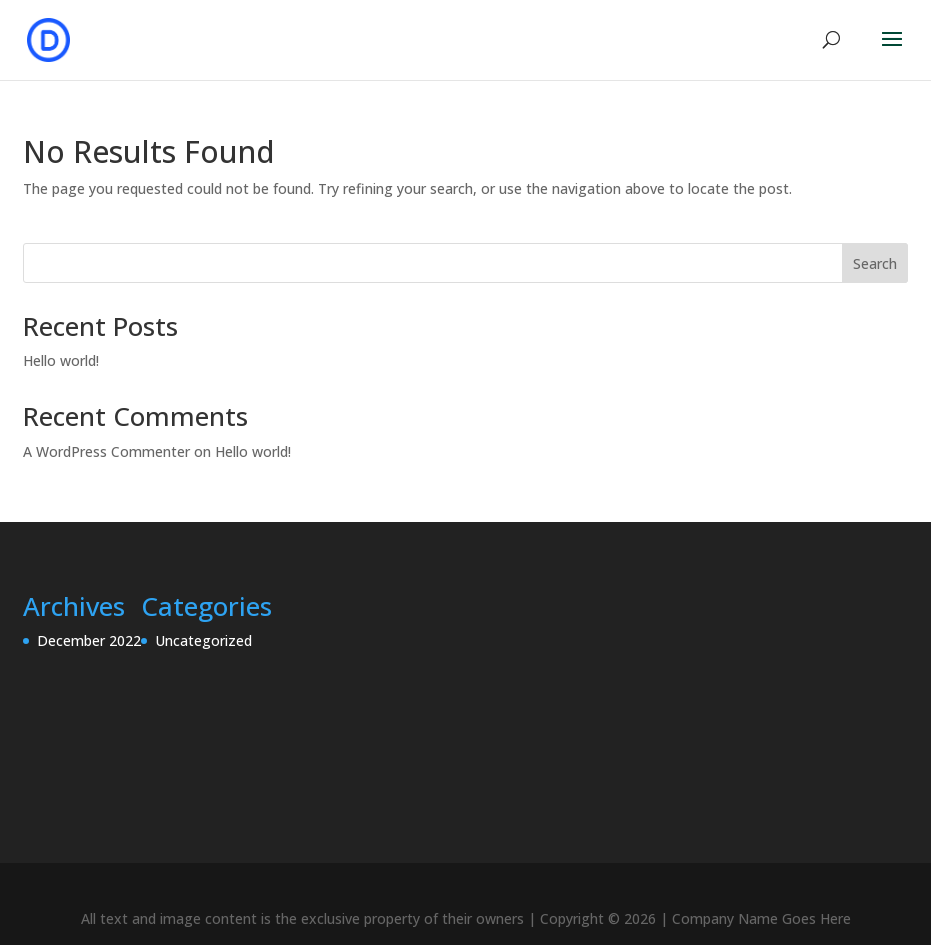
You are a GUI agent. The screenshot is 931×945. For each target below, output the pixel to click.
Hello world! (61, 360)
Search (875, 263)
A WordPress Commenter (106, 451)
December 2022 (89, 640)
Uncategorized (203, 640)
